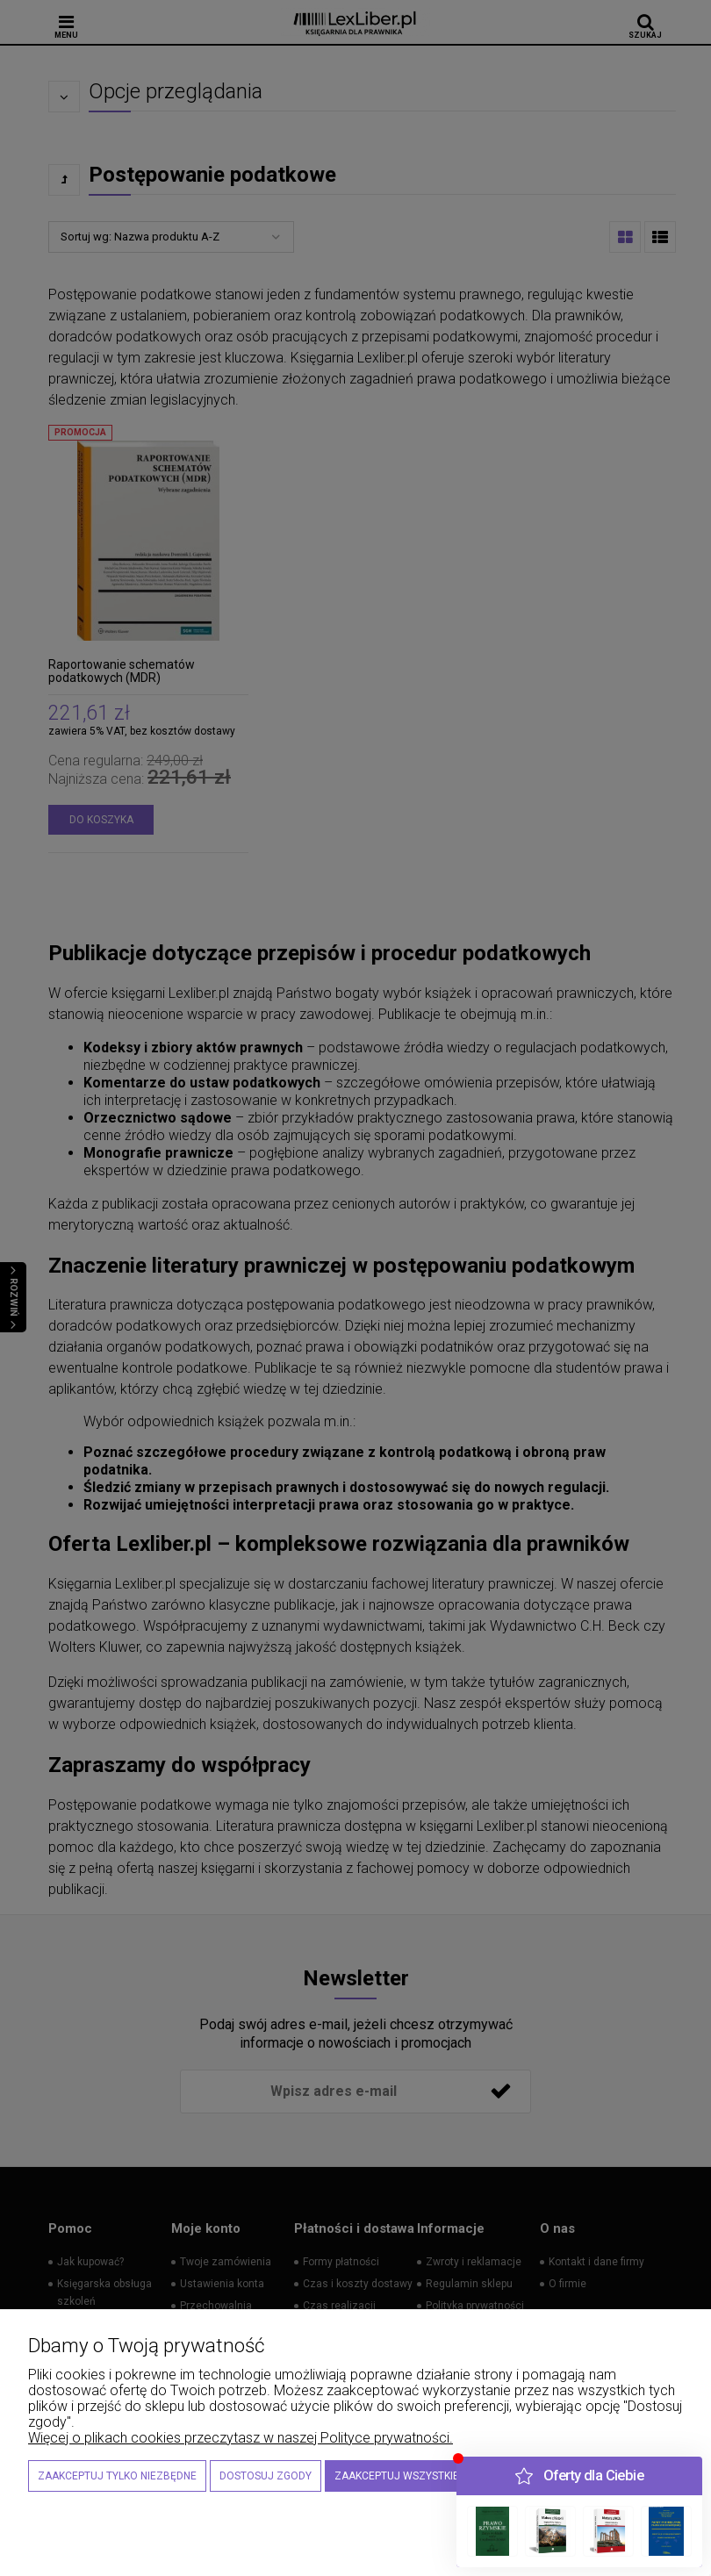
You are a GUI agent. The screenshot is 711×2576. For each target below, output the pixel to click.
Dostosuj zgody (265, 2476)
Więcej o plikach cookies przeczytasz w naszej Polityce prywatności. (240, 2437)
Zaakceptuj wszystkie (396, 2476)
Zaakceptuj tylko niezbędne (117, 2476)
